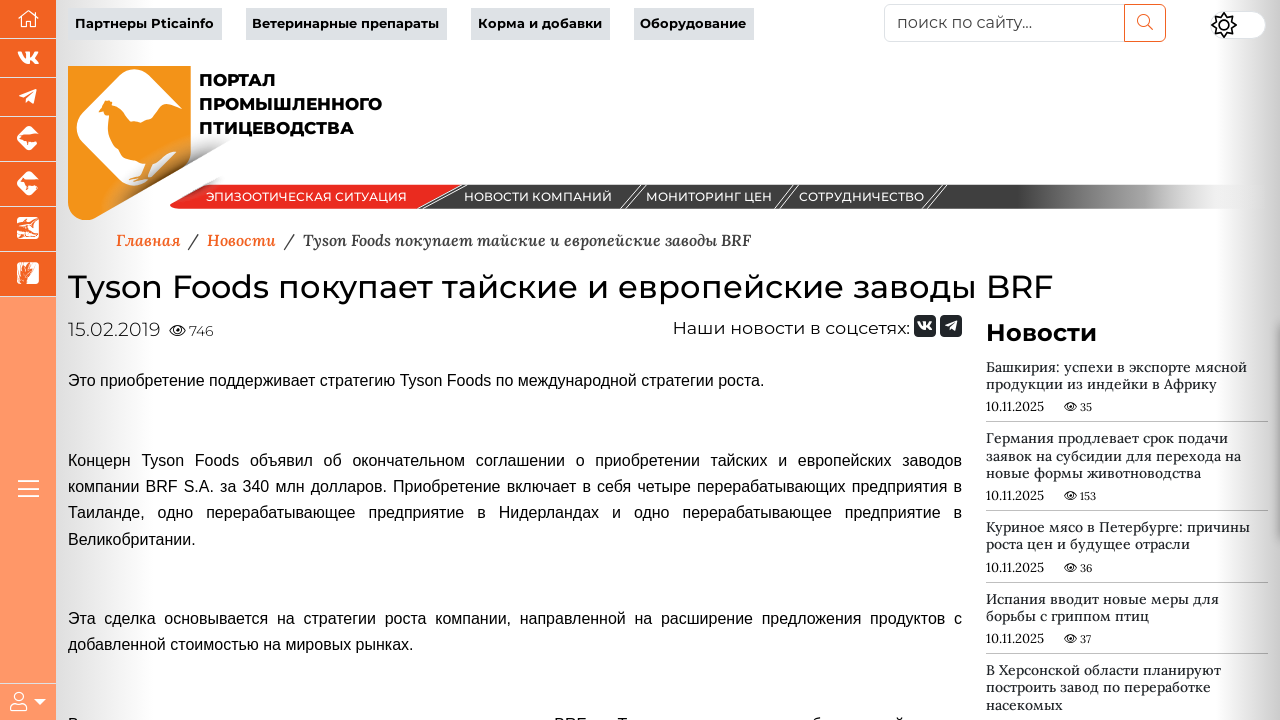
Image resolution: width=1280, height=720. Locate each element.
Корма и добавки (540, 23)
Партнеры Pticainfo (144, 23)
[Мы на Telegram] (951, 326)
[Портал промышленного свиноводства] (28, 139)
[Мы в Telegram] (28, 97)
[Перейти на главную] (28, 19)
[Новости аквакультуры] (28, 229)
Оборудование (693, 23)
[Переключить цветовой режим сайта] (1238, 25)
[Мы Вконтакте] (28, 58)
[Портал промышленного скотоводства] (28, 184)
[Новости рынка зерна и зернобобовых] (28, 274)
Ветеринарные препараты (345, 23)
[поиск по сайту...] (1004, 23)
